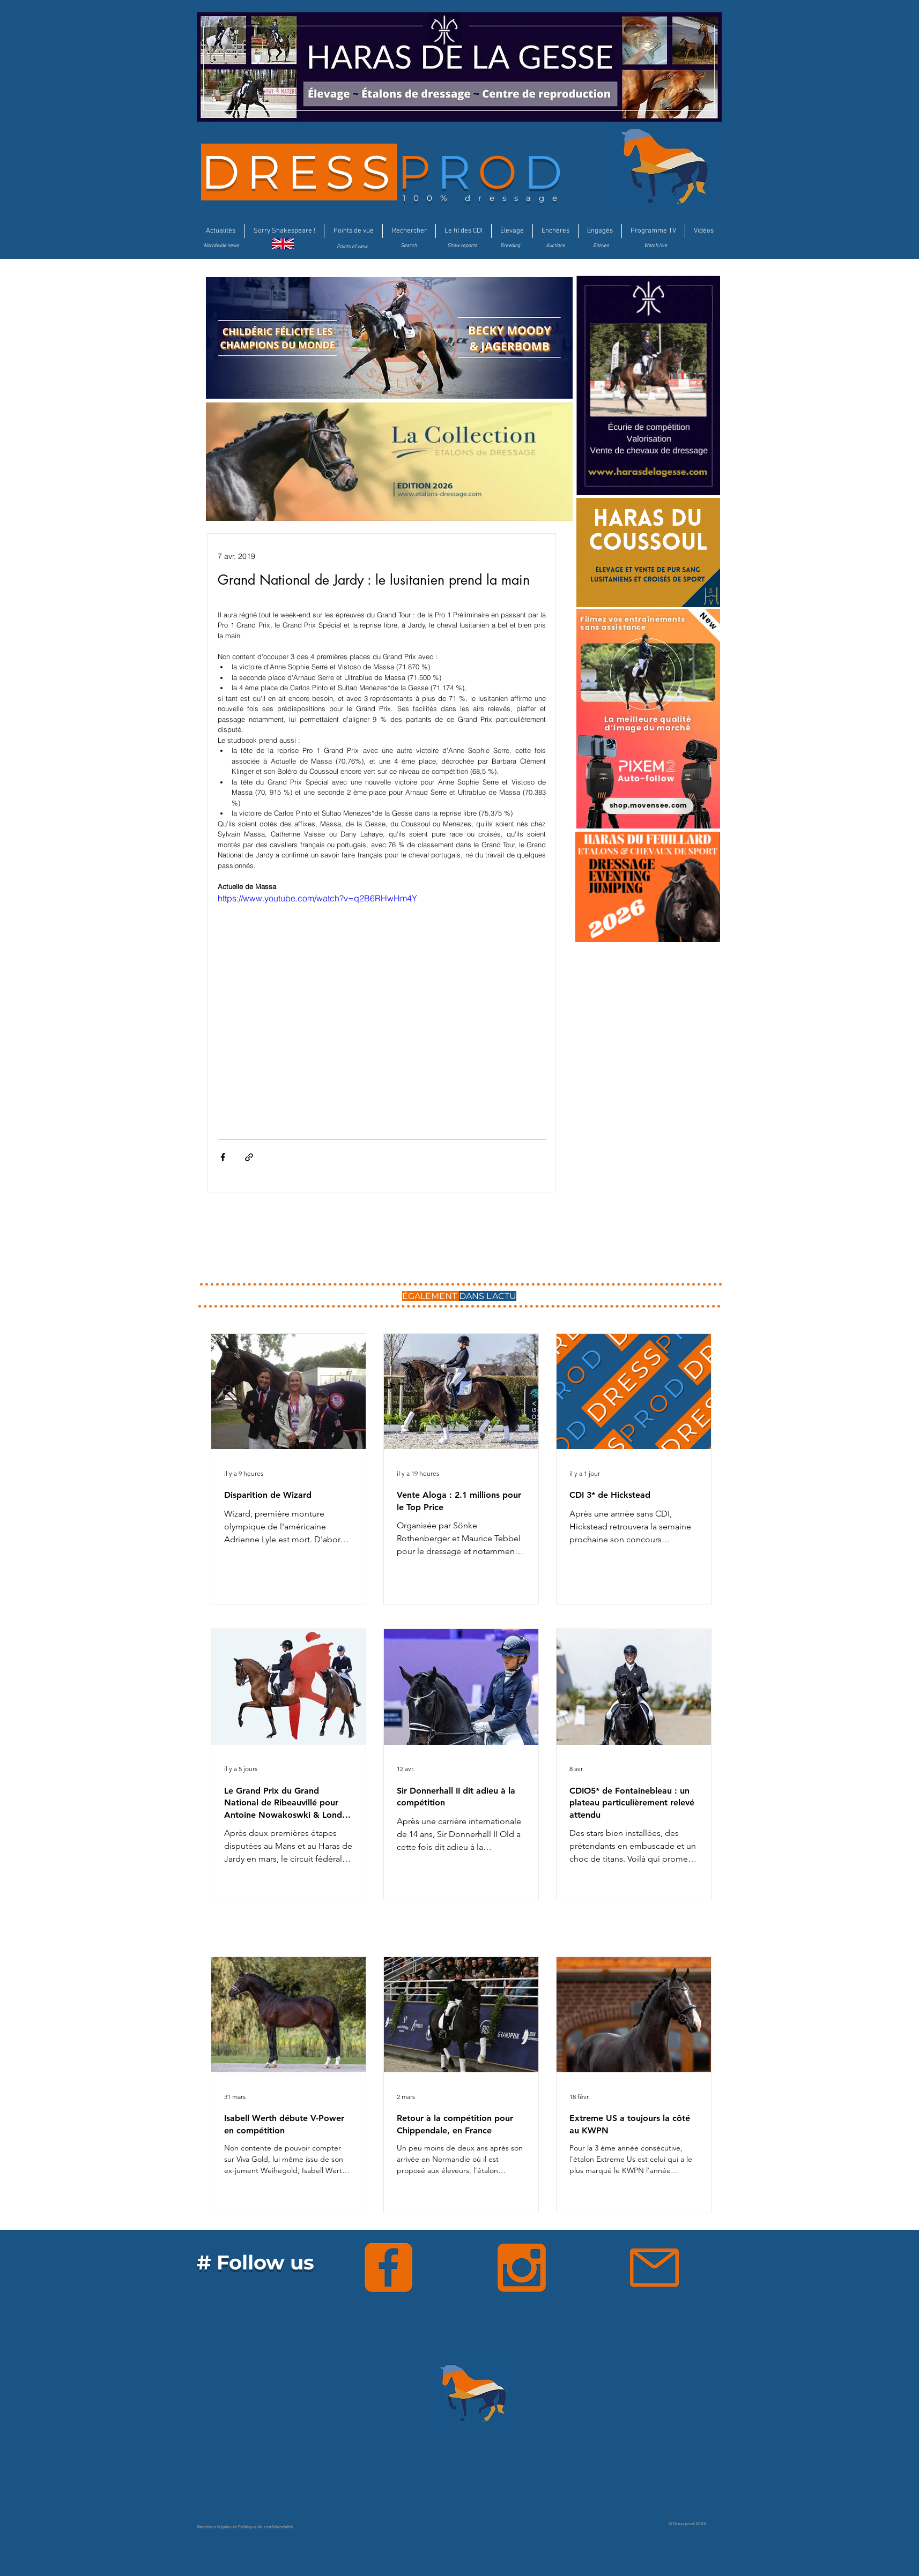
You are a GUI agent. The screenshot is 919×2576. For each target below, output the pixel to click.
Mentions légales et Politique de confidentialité (245, 2526)
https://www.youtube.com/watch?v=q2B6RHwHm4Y (317, 898)
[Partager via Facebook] (223, 1157)
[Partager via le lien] (249, 1157)
